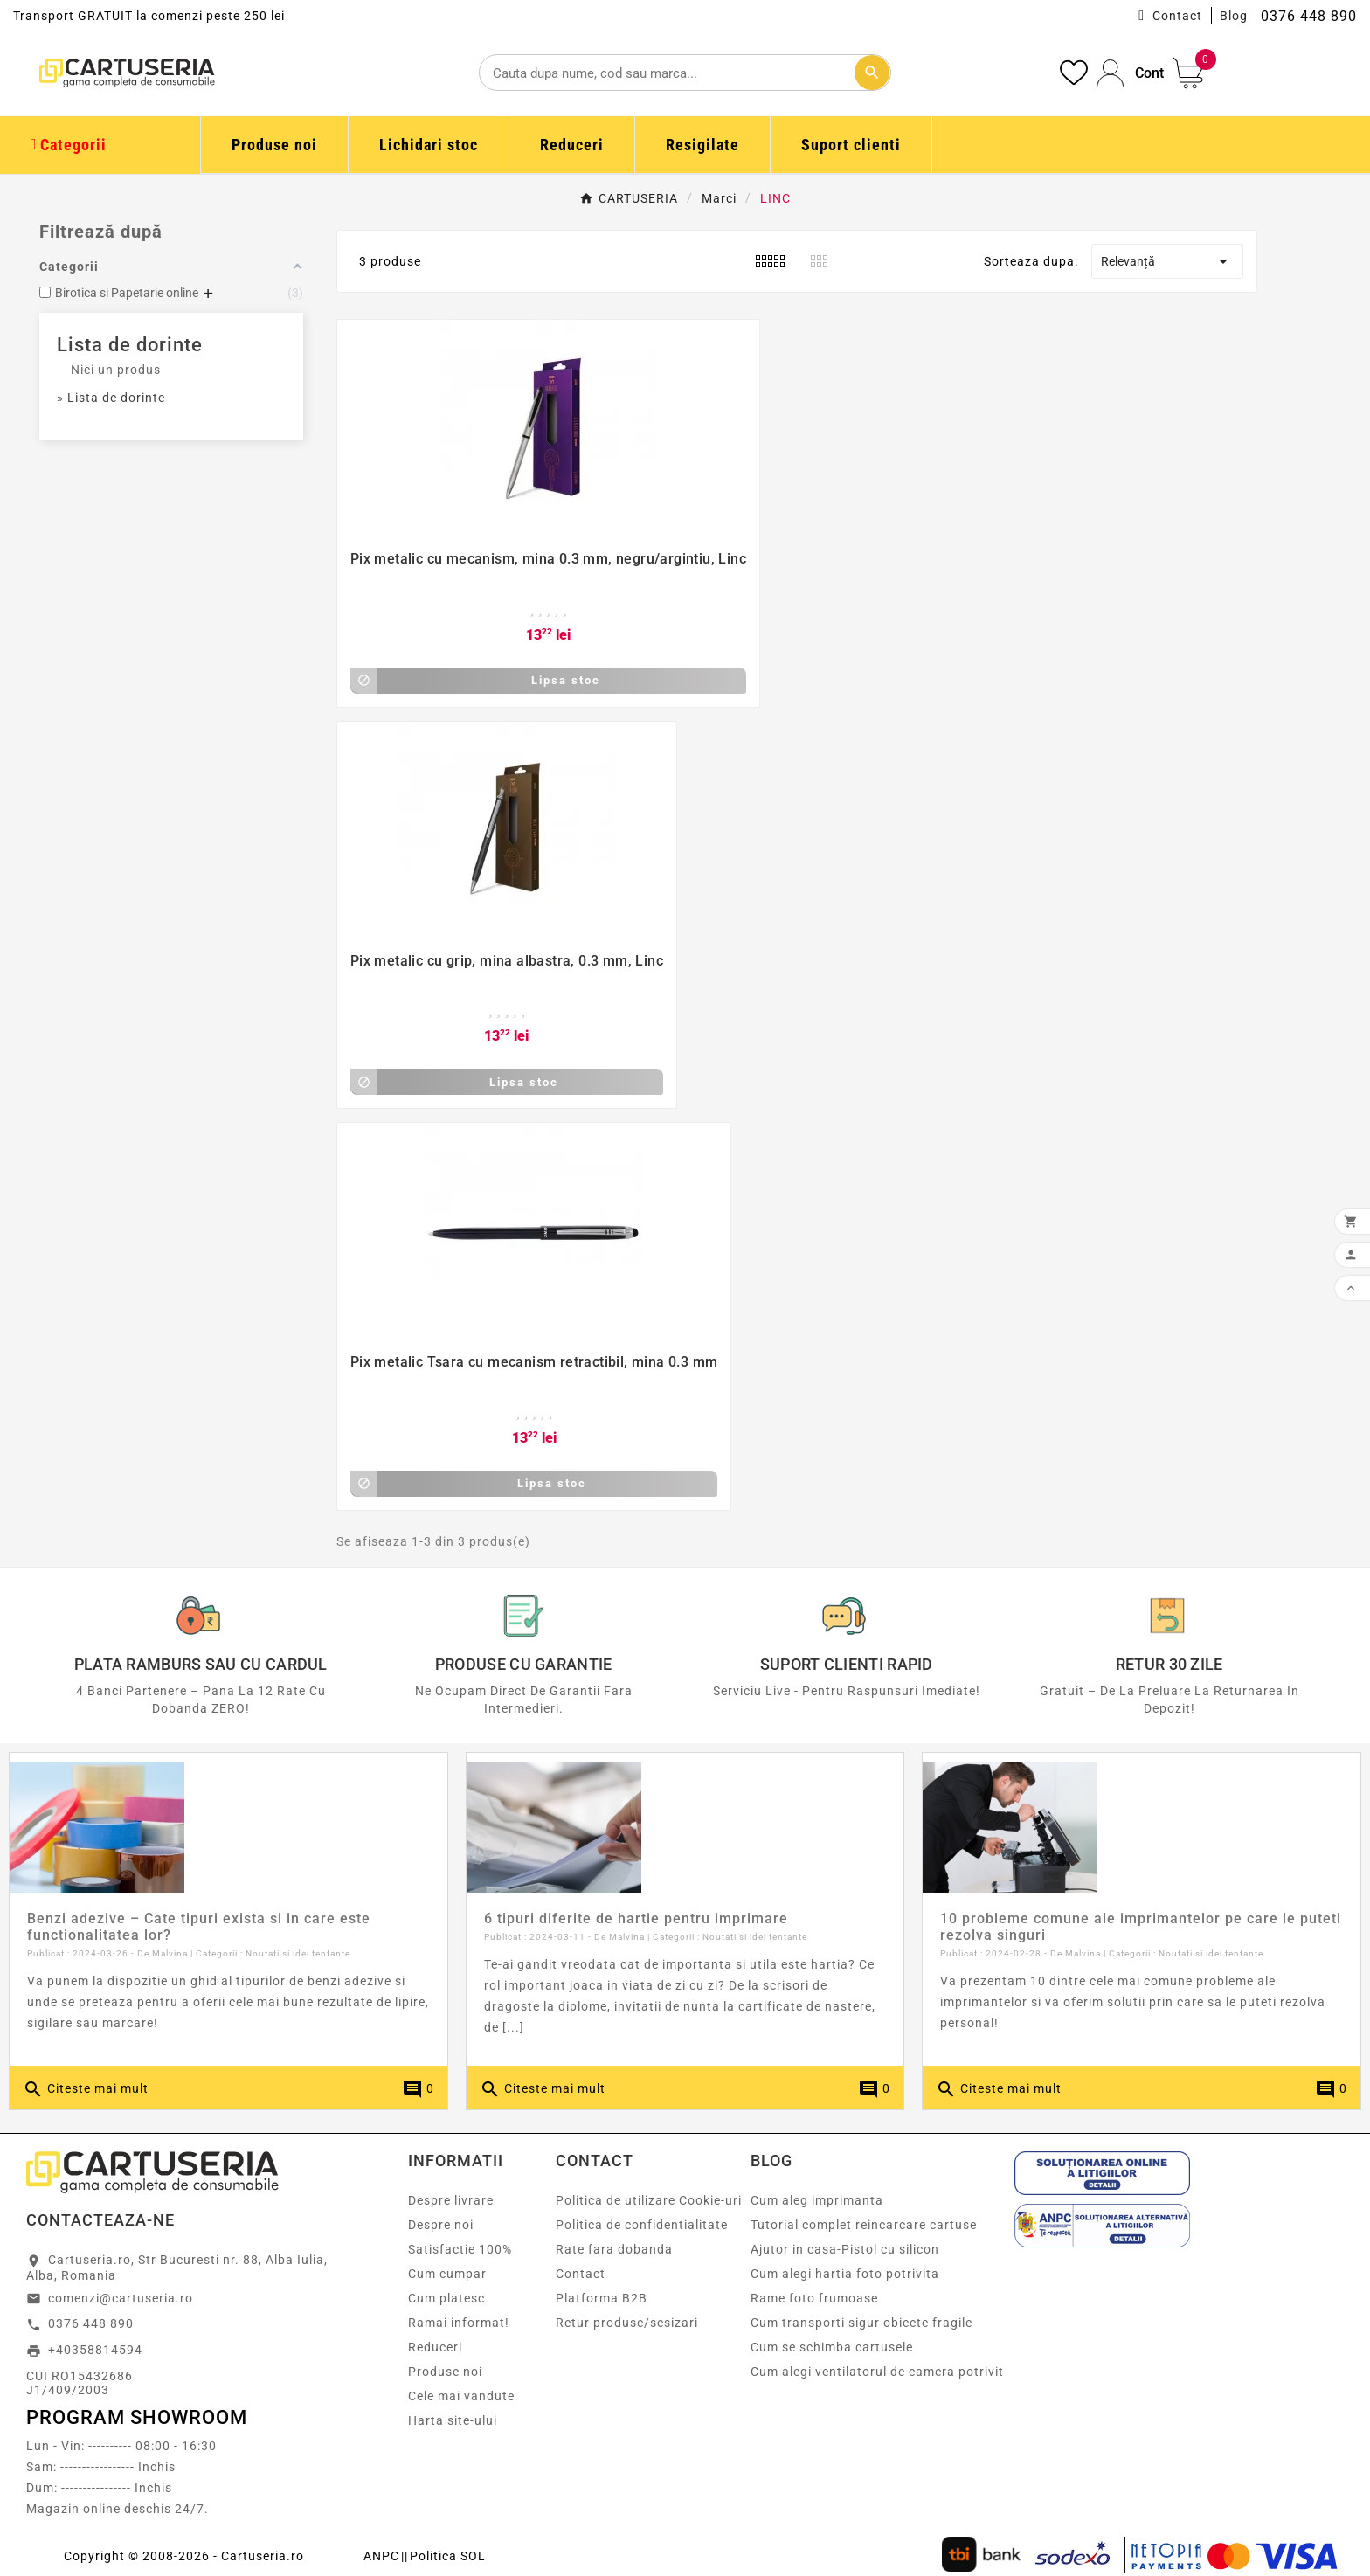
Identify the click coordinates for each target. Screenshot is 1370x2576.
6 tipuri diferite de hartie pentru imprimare (636, 1918)
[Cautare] (685, 72)
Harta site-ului (452, 2420)
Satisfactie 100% (460, 2249)
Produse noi (445, 2372)
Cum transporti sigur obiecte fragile (861, 2323)
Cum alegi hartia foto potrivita (845, 2274)
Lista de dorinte (130, 345)
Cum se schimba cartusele (832, 2347)
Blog (1234, 16)
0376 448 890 (91, 2323)
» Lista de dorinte (111, 398)
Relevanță (1168, 261)
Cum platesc (446, 2298)
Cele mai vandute (461, 2396)
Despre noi (441, 2225)
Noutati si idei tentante (298, 1953)
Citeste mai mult (86, 2089)
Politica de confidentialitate (642, 2225)
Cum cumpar (447, 2274)
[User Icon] (1130, 73)
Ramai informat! (458, 2323)
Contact (1177, 16)
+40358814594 (95, 2350)
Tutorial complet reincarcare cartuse (864, 2225)
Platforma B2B (601, 2298)
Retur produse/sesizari (627, 2323)
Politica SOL (448, 2556)
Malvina (170, 1953)
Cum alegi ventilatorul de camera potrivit (877, 2372)
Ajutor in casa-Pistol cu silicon (845, 2249)
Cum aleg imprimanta (817, 2200)
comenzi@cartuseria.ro (120, 2298)
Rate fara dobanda (614, 2249)
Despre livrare (451, 2200)
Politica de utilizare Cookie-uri (649, 2200)
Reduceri (435, 2347)
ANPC (381, 2556)
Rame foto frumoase (814, 2298)
